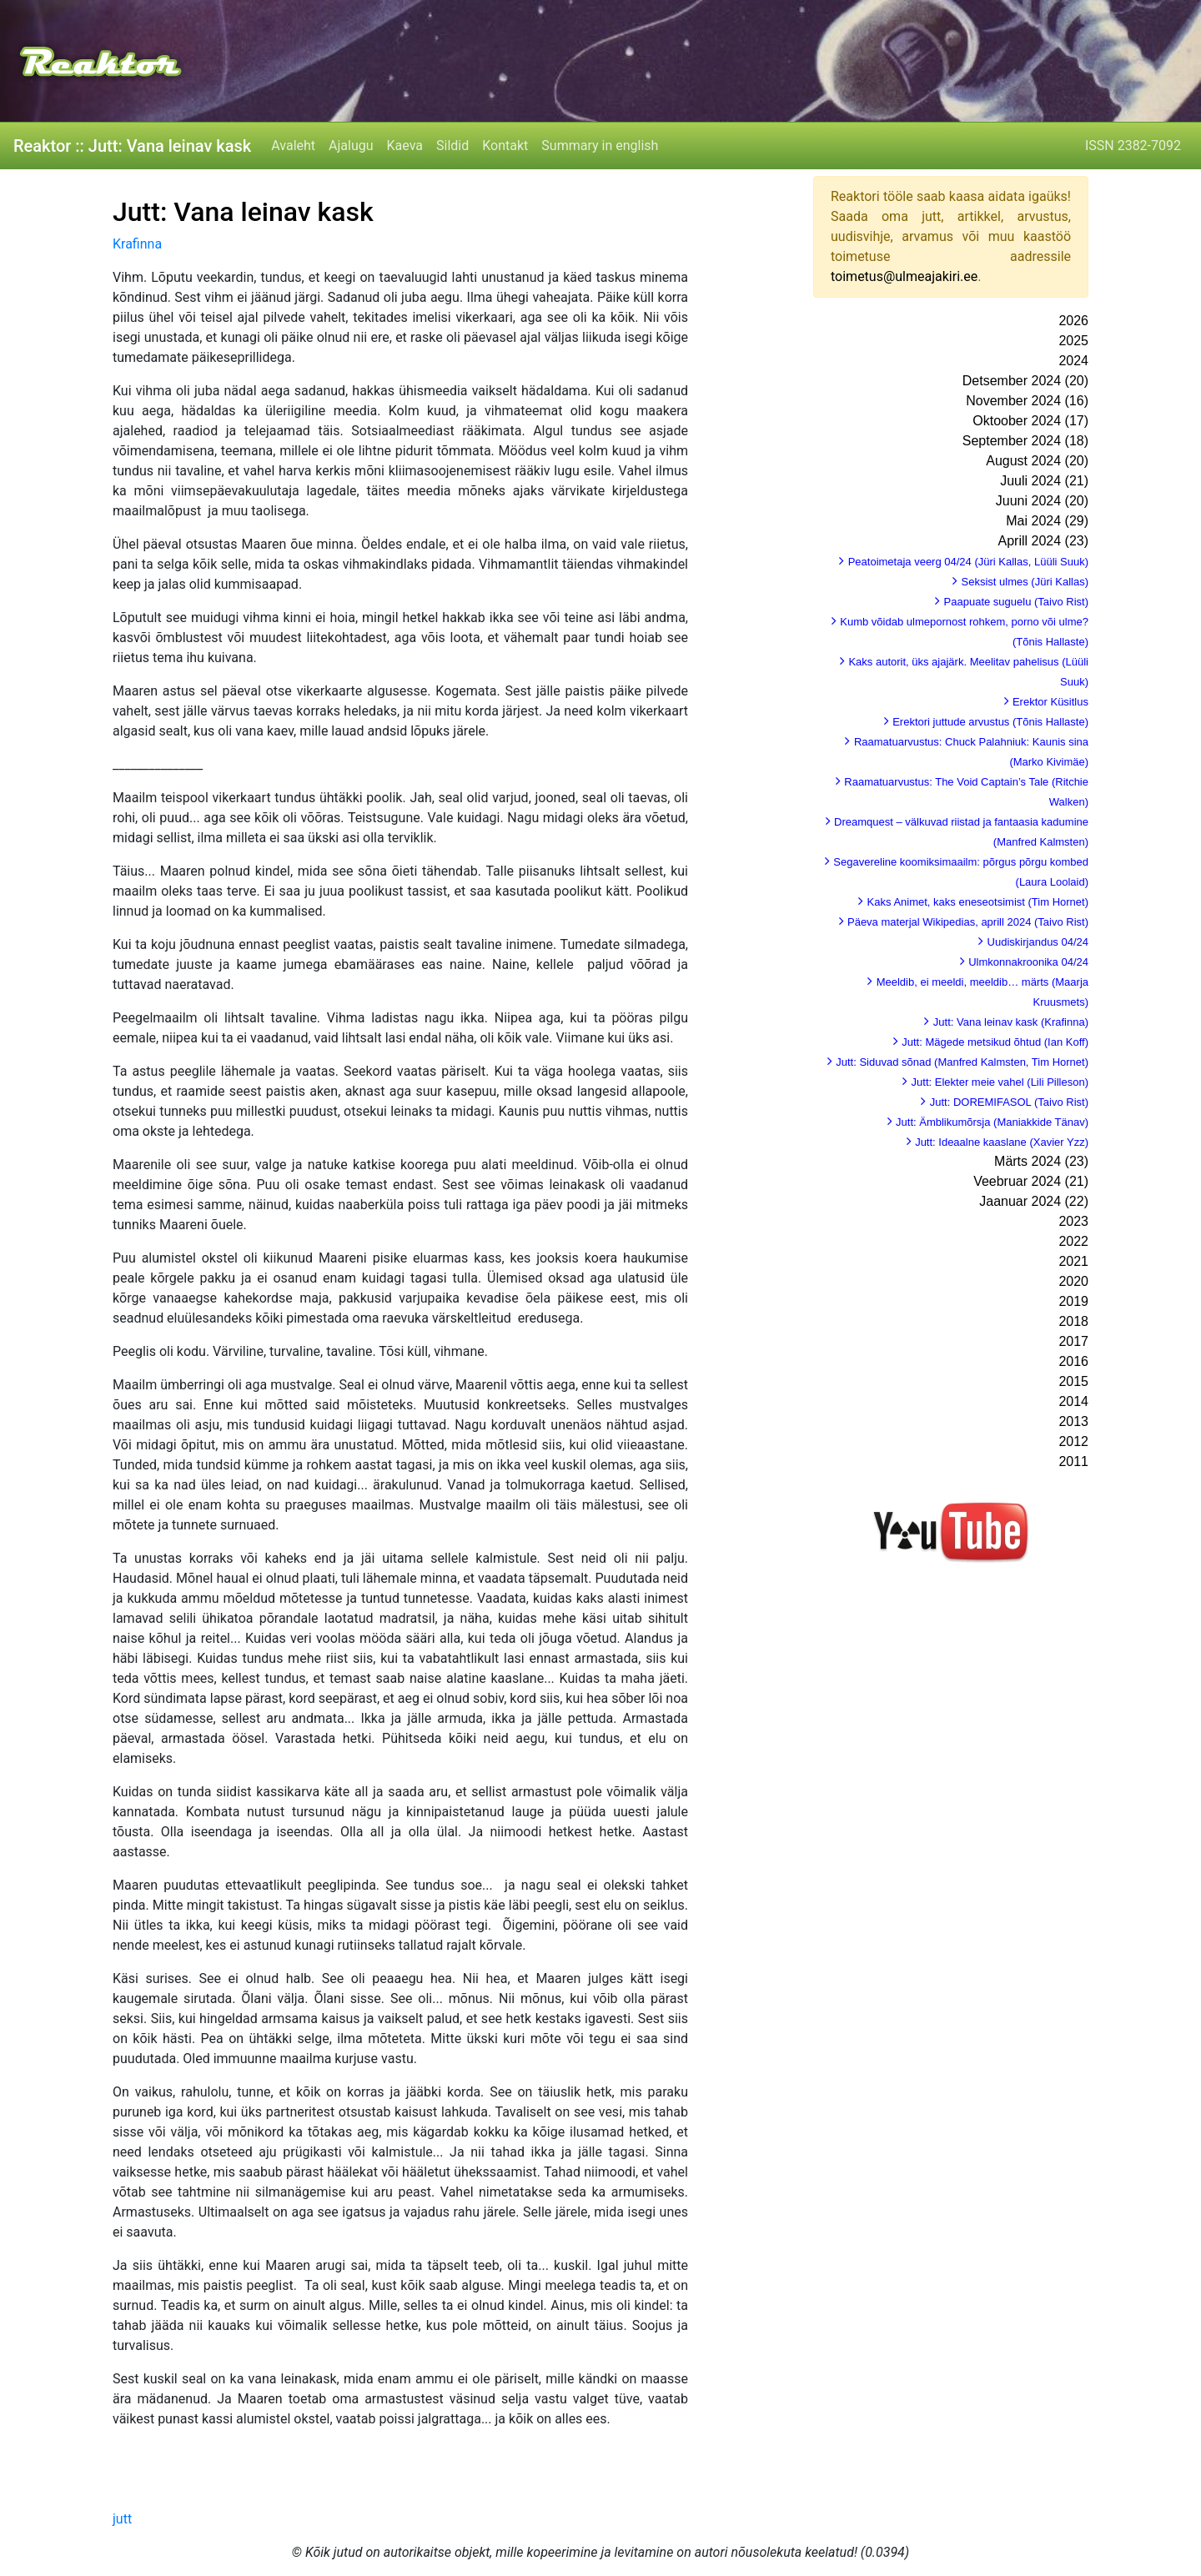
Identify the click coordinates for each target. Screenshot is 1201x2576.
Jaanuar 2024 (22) (1033, 1201)
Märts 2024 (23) (1041, 1161)
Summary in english (599, 145)
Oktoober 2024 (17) (1030, 421)
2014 (1073, 1401)
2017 (1073, 1341)
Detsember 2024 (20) (1025, 381)
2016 (1073, 1361)
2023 (1073, 1221)
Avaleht (293, 145)
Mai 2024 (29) (1047, 521)
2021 (1073, 1261)
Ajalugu (351, 145)
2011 (1073, 1461)
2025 (1073, 341)
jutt (122, 2519)
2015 (1073, 1381)
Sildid (452, 145)
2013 (1073, 1421)
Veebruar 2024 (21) (1030, 1181)
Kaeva (405, 145)
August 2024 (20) (1037, 461)
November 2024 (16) (1027, 401)
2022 (1073, 1241)
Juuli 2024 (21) (1044, 481)
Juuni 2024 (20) (1042, 501)
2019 (1073, 1301)
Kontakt (505, 145)
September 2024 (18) (1025, 441)
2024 (1073, 361)
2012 (1073, 1441)
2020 (1073, 1281)
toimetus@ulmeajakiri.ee (904, 276)
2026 (1073, 321)
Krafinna (137, 244)
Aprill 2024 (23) (1043, 541)
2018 (1073, 1321)
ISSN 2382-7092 (1133, 145)
